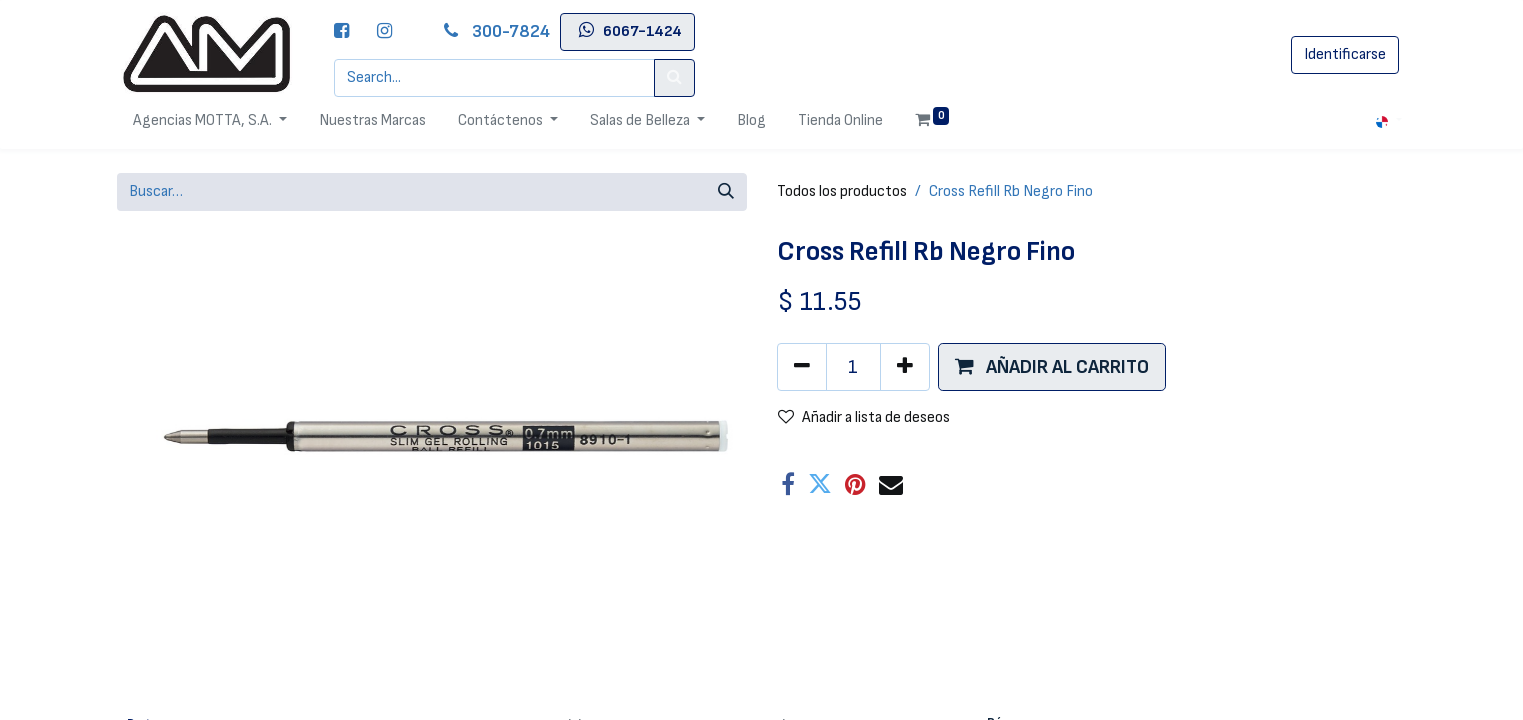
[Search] (674, 78)
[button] (1052, 367)
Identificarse (1345, 54)
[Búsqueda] (726, 192)
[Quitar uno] (802, 367)
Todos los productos (842, 191)
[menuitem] (372, 121)
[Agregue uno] (905, 367)
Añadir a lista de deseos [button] (864, 417)
